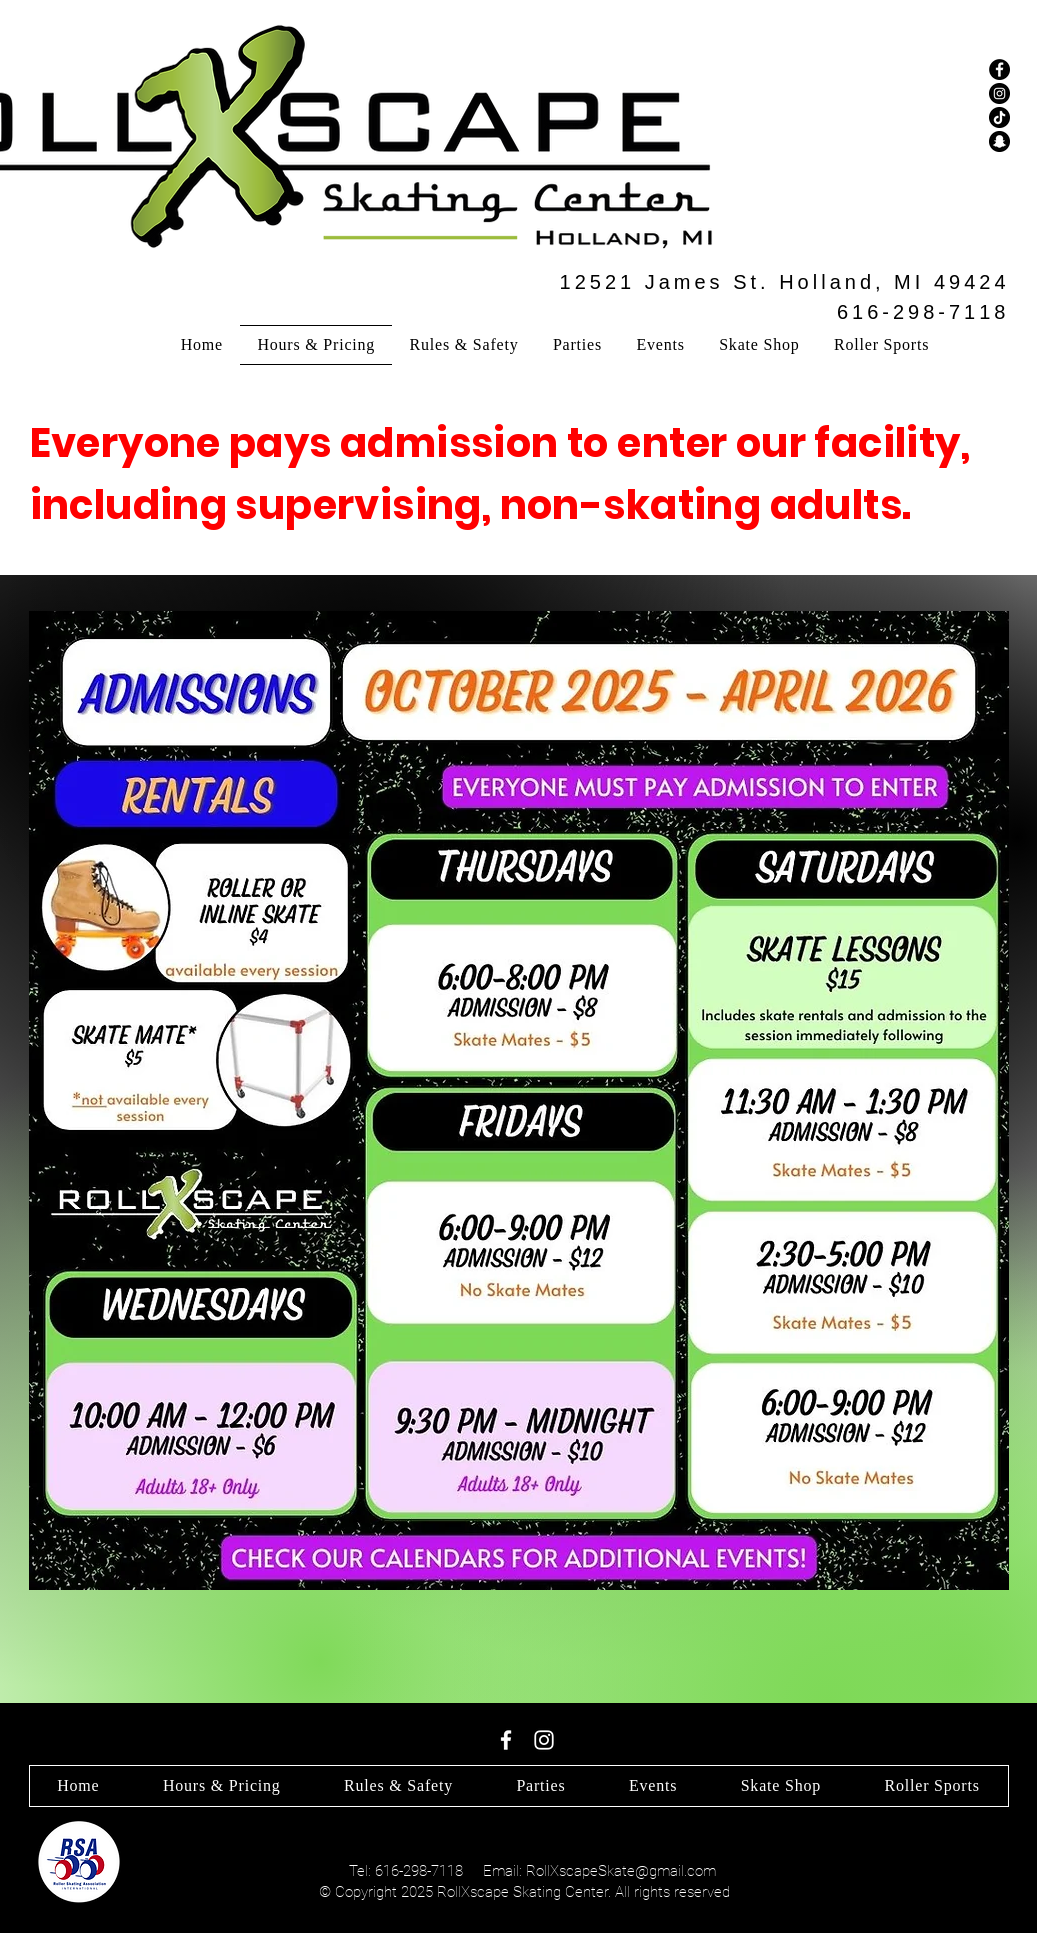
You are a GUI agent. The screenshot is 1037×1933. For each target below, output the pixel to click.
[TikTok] (999, 117)
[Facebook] (999, 69)
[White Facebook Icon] (506, 1740)
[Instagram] (999, 93)
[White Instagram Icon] (544, 1740)
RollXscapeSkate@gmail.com (621, 1871)
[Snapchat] (999, 141)
